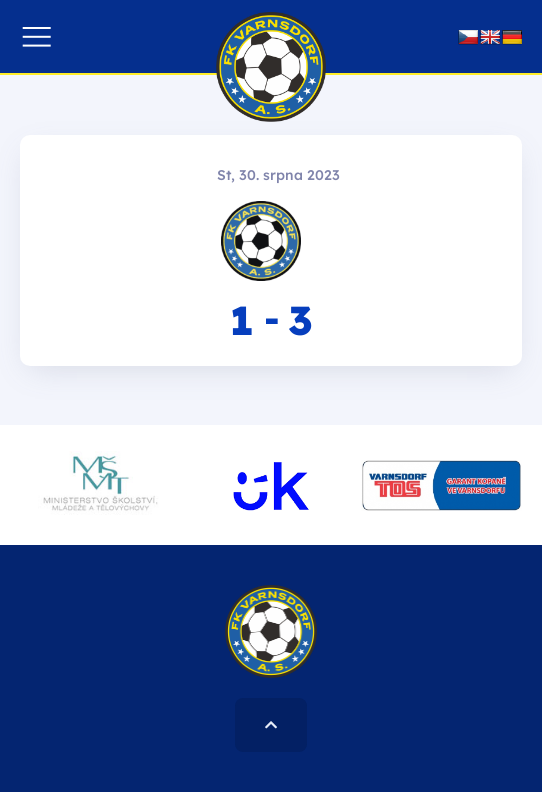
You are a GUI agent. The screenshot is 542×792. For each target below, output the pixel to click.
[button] (36, 36)
